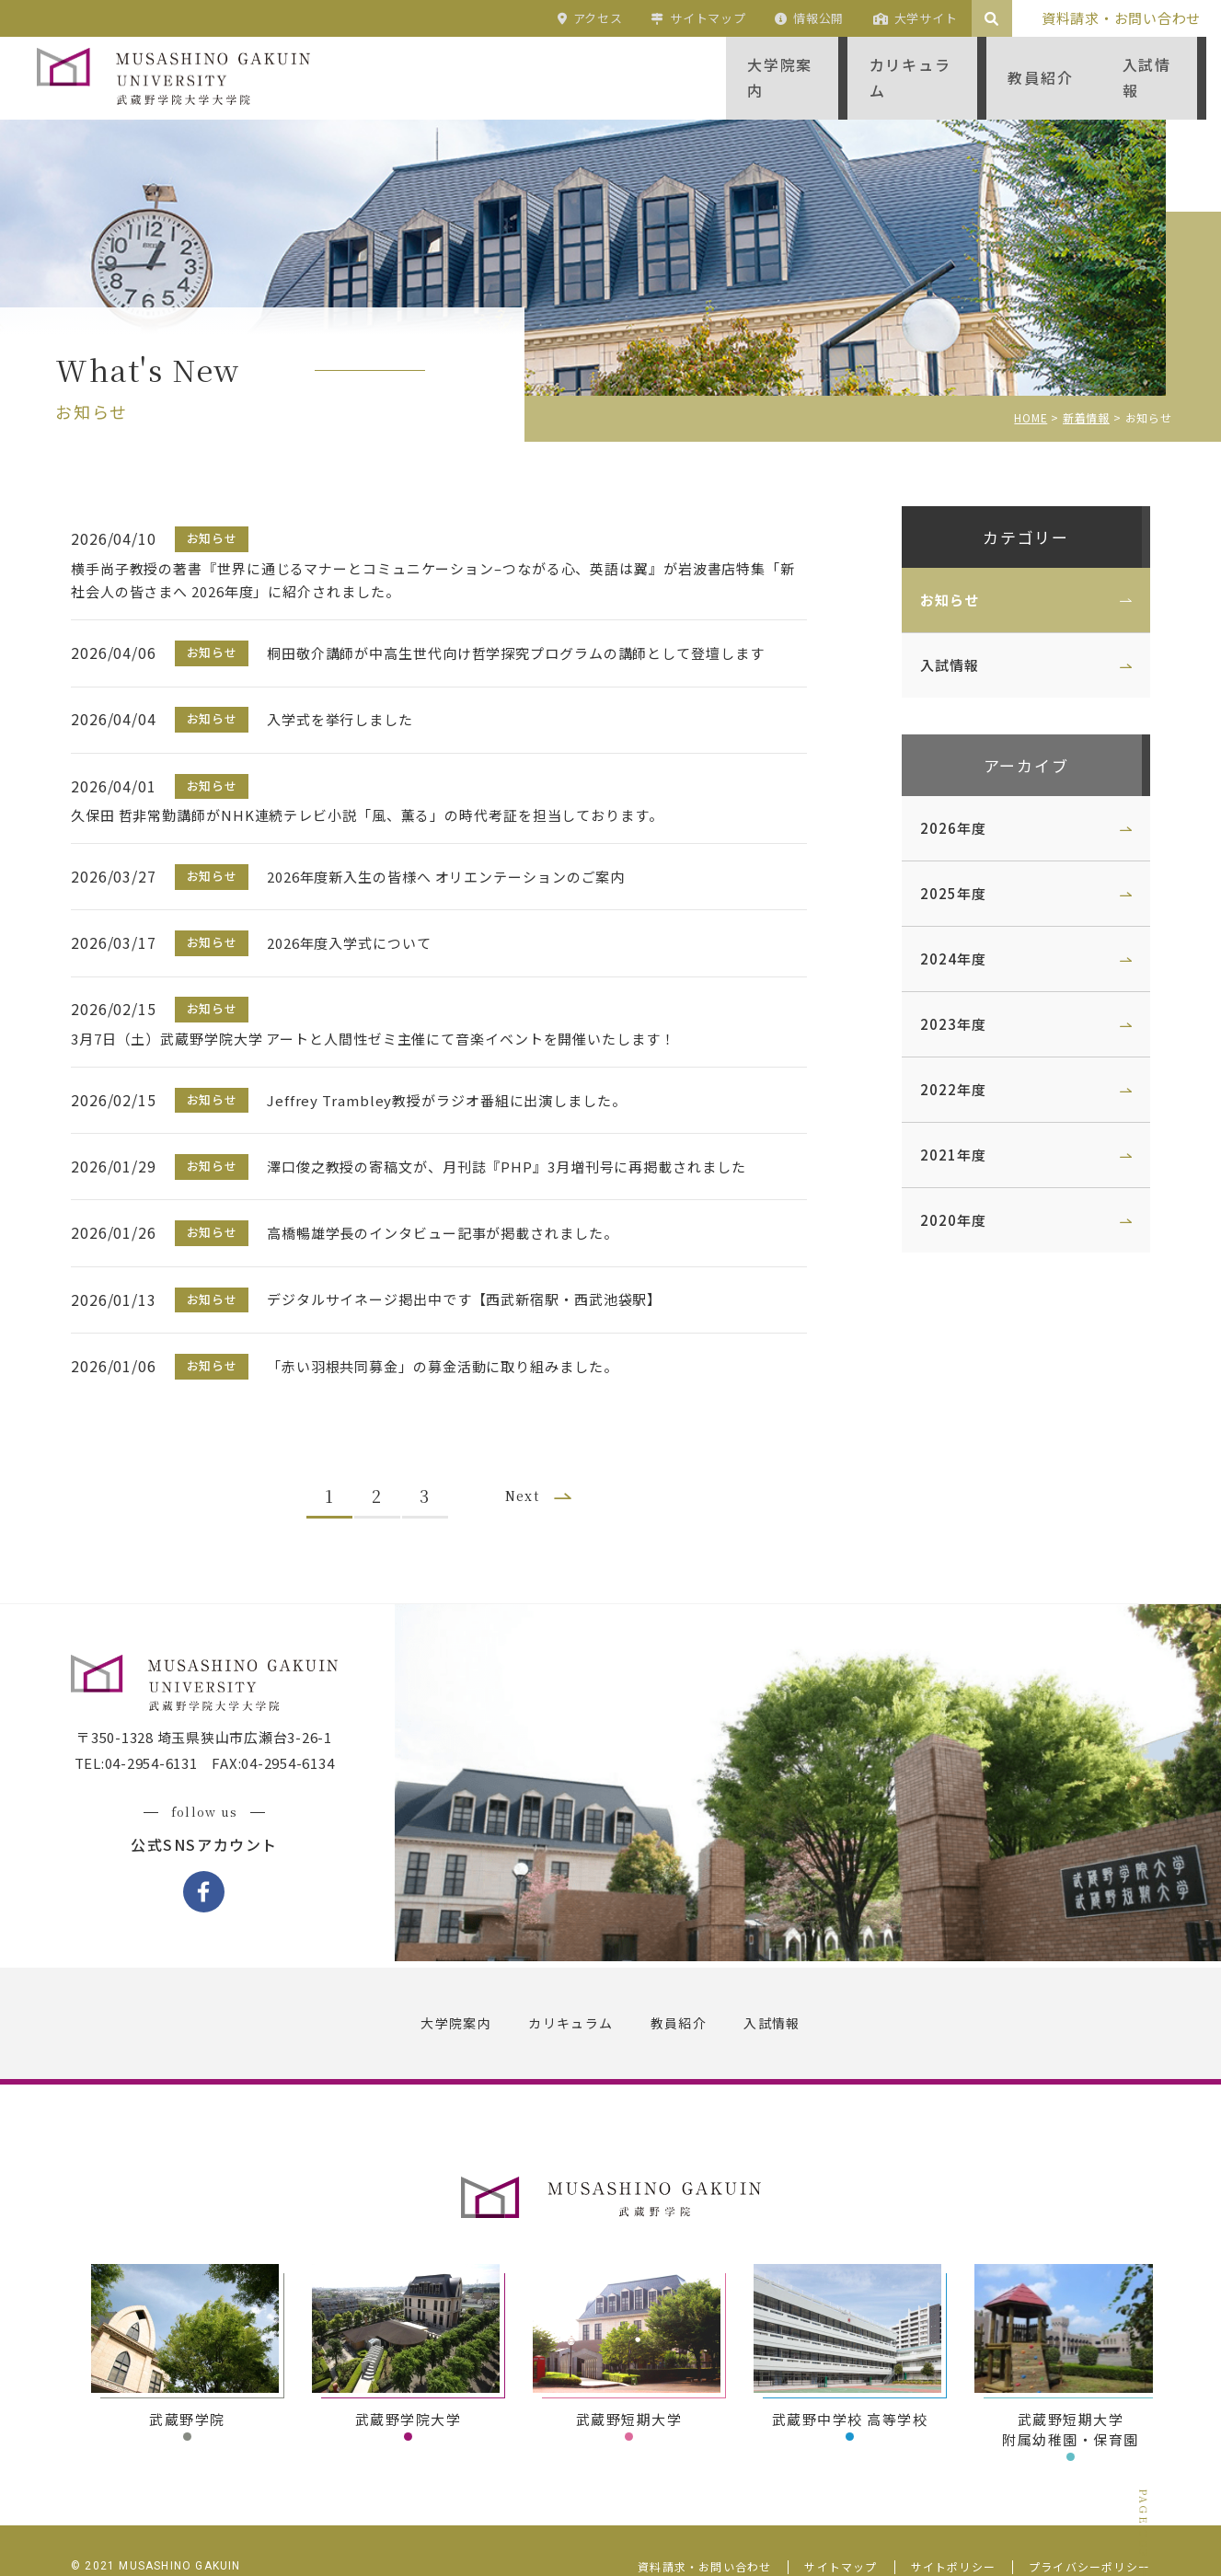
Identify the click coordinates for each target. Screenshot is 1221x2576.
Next (530, 1456)
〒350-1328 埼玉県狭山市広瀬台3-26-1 (211, 1705)
